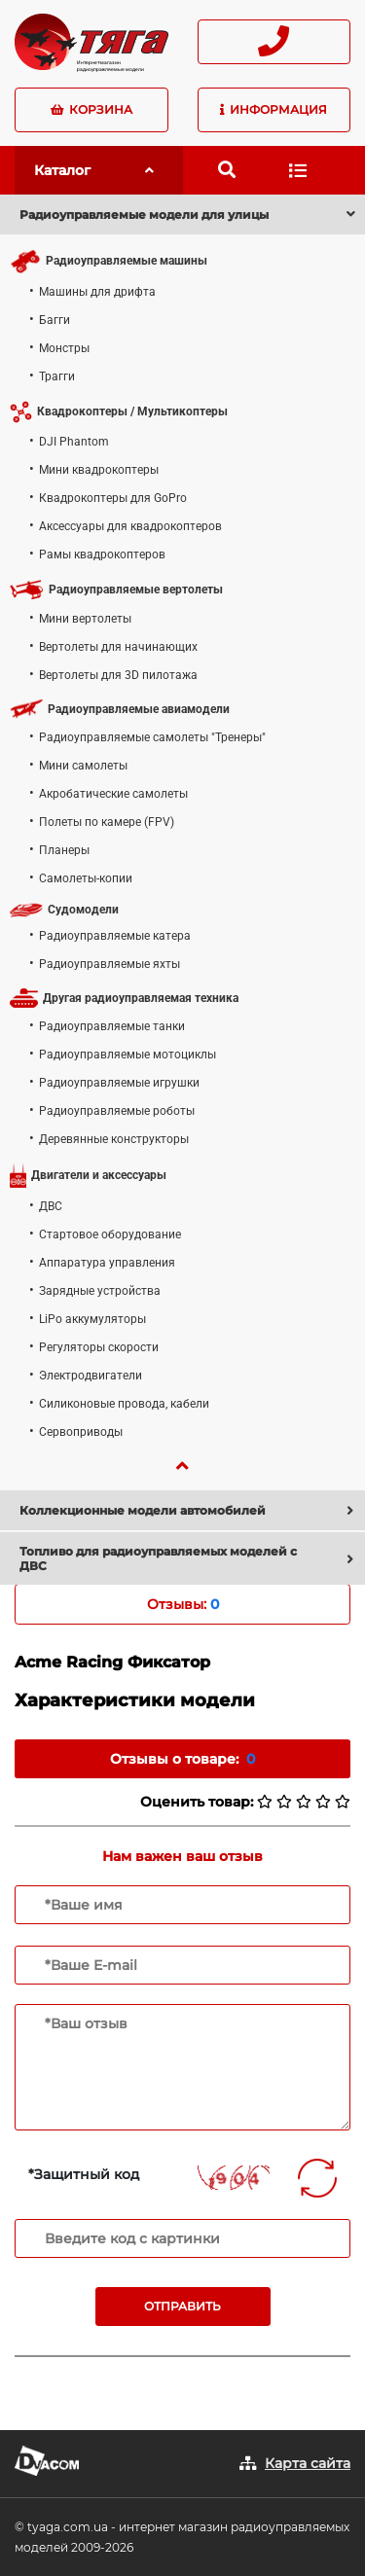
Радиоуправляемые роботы (117, 1111)
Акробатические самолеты (113, 794)
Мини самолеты (83, 765)
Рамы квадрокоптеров (102, 554)
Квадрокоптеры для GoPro (113, 498)
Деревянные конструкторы (114, 1139)
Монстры (64, 348)
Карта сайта (307, 2463)
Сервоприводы (81, 1432)
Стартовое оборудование (110, 1234)
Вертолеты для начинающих (118, 647)
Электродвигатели (90, 1375)
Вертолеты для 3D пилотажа (118, 675)
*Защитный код (83, 2174)
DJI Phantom (74, 441)
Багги (54, 320)
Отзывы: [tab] (183, 1604)
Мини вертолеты (85, 619)
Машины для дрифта (97, 292)
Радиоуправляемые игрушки (119, 1083)
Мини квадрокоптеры (99, 470)
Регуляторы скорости (99, 1347)
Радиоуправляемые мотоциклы (127, 1054)
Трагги (57, 376)
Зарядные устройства (100, 1291)
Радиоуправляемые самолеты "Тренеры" (152, 737)
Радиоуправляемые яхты (109, 964)
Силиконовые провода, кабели (124, 1404)
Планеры (64, 850)
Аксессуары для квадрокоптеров (130, 526)
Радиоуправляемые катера (115, 936)
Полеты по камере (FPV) (106, 822)
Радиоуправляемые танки (112, 1026)
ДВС (50, 1206)
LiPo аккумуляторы (92, 1319)
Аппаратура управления (107, 1263)
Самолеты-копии (85, 878)
